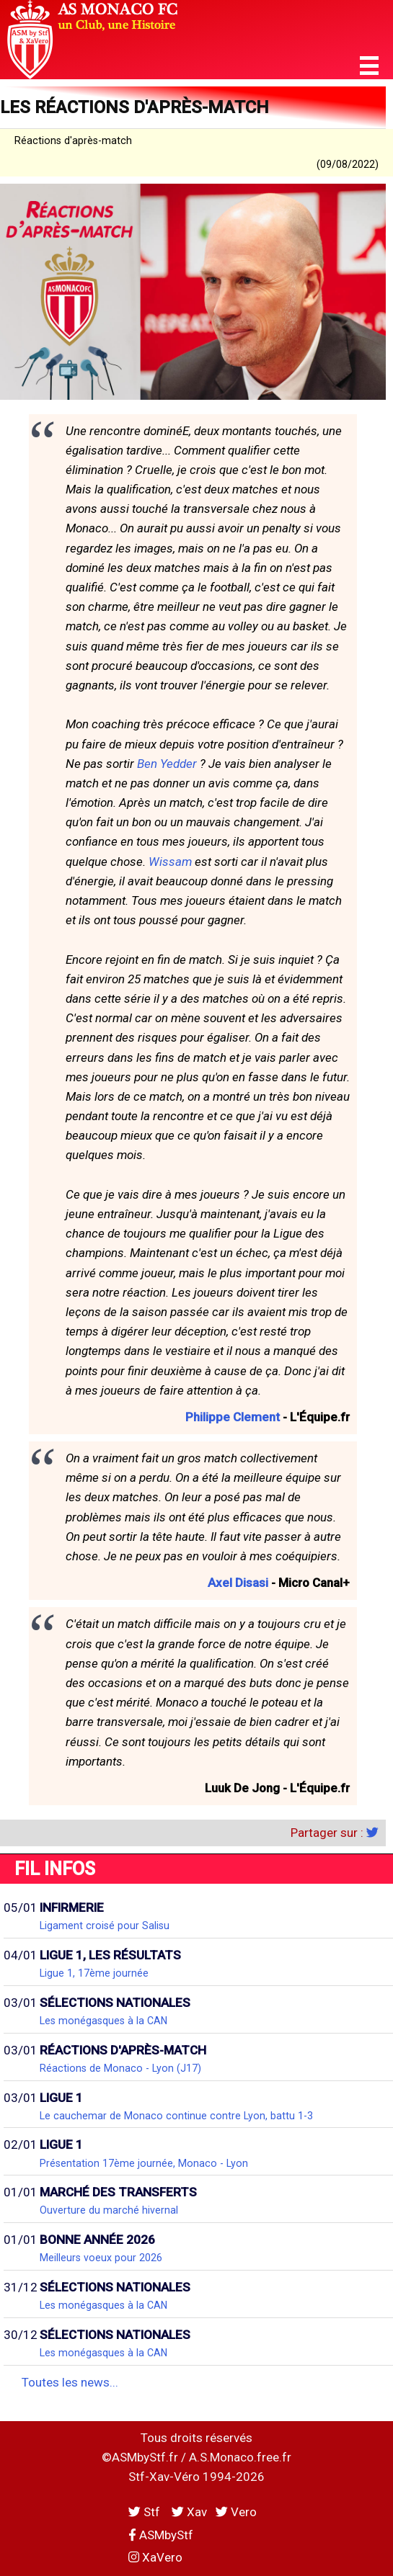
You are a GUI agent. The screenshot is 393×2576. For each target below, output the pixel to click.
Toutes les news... (70, 2382)
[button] (369, 66)
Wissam (170, 861)
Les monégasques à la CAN (103, 2020)
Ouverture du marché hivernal (109, 2210)
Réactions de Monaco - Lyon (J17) (120, 2068)
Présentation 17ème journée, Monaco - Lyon (144, 2163)
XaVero (155, 2557)
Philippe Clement (232, 1417)
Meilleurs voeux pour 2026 (101, 2257)
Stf (145, 2512)
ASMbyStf (160, 2535)
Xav (189, 2512)
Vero (236, 2512)
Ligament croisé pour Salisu (104, 1925)
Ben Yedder (167, 763)
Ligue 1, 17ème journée (94, 1973)
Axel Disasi (238, 1582)
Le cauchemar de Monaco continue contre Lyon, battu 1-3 (176, 2115)
